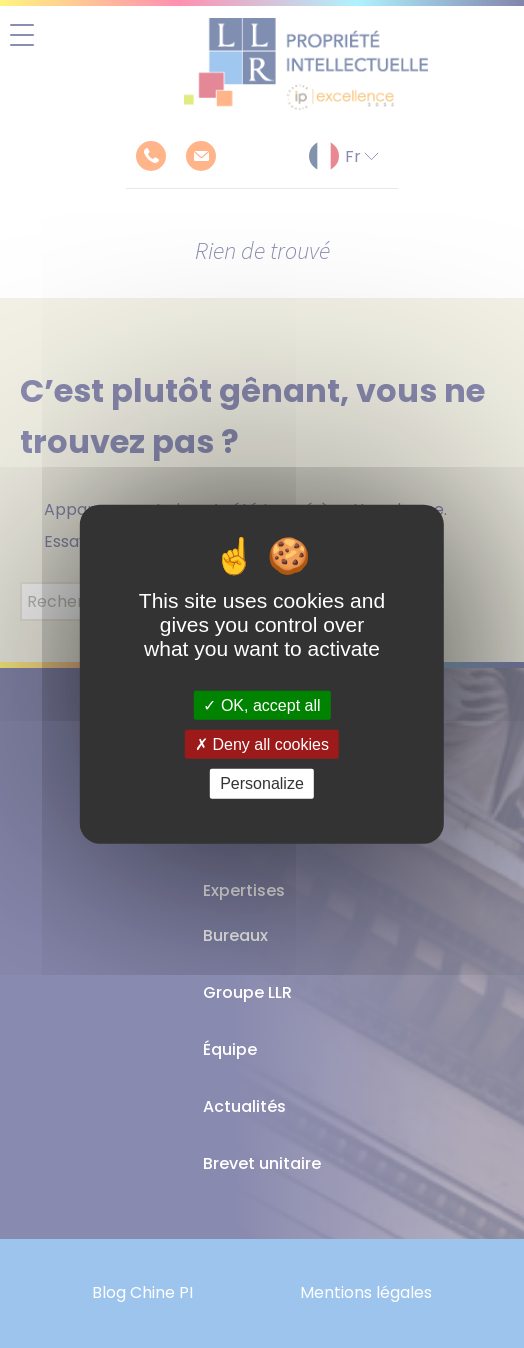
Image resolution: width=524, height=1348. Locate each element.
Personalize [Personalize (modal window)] (262, 783)
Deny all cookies (262, 744)
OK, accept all (261, 705)
